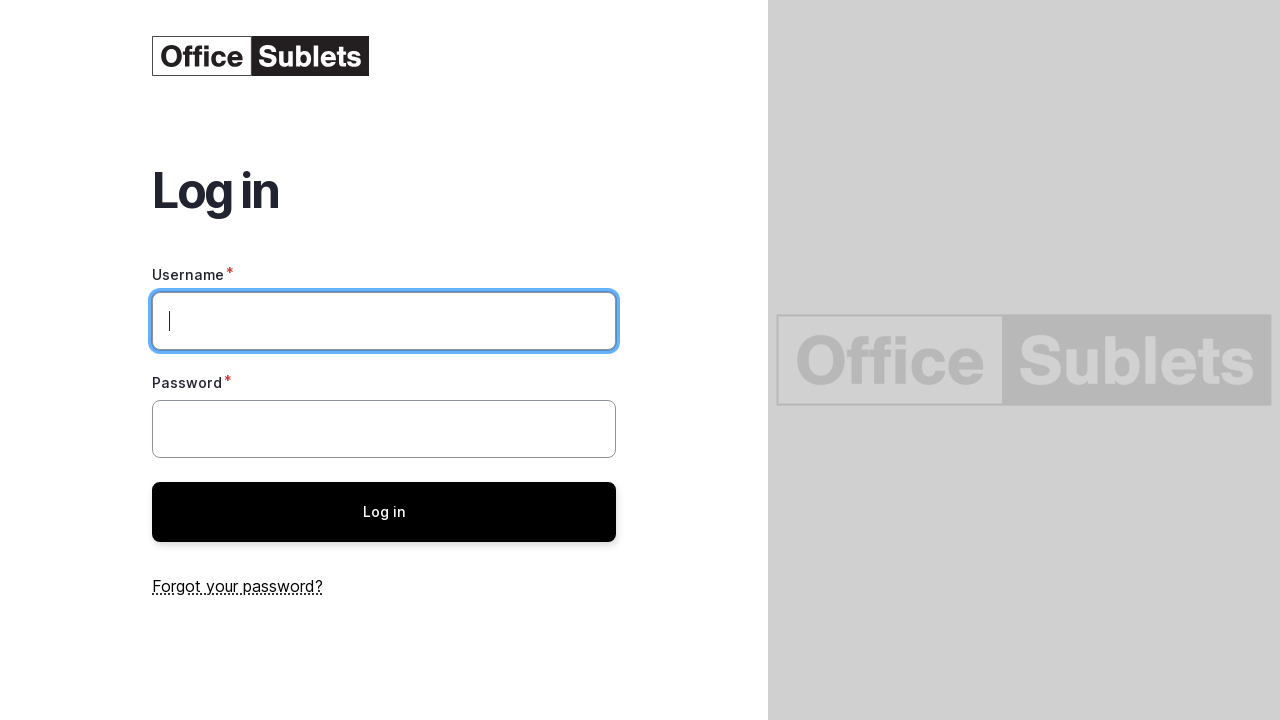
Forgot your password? (237, 586)
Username (188, 274)
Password (187, 382)
